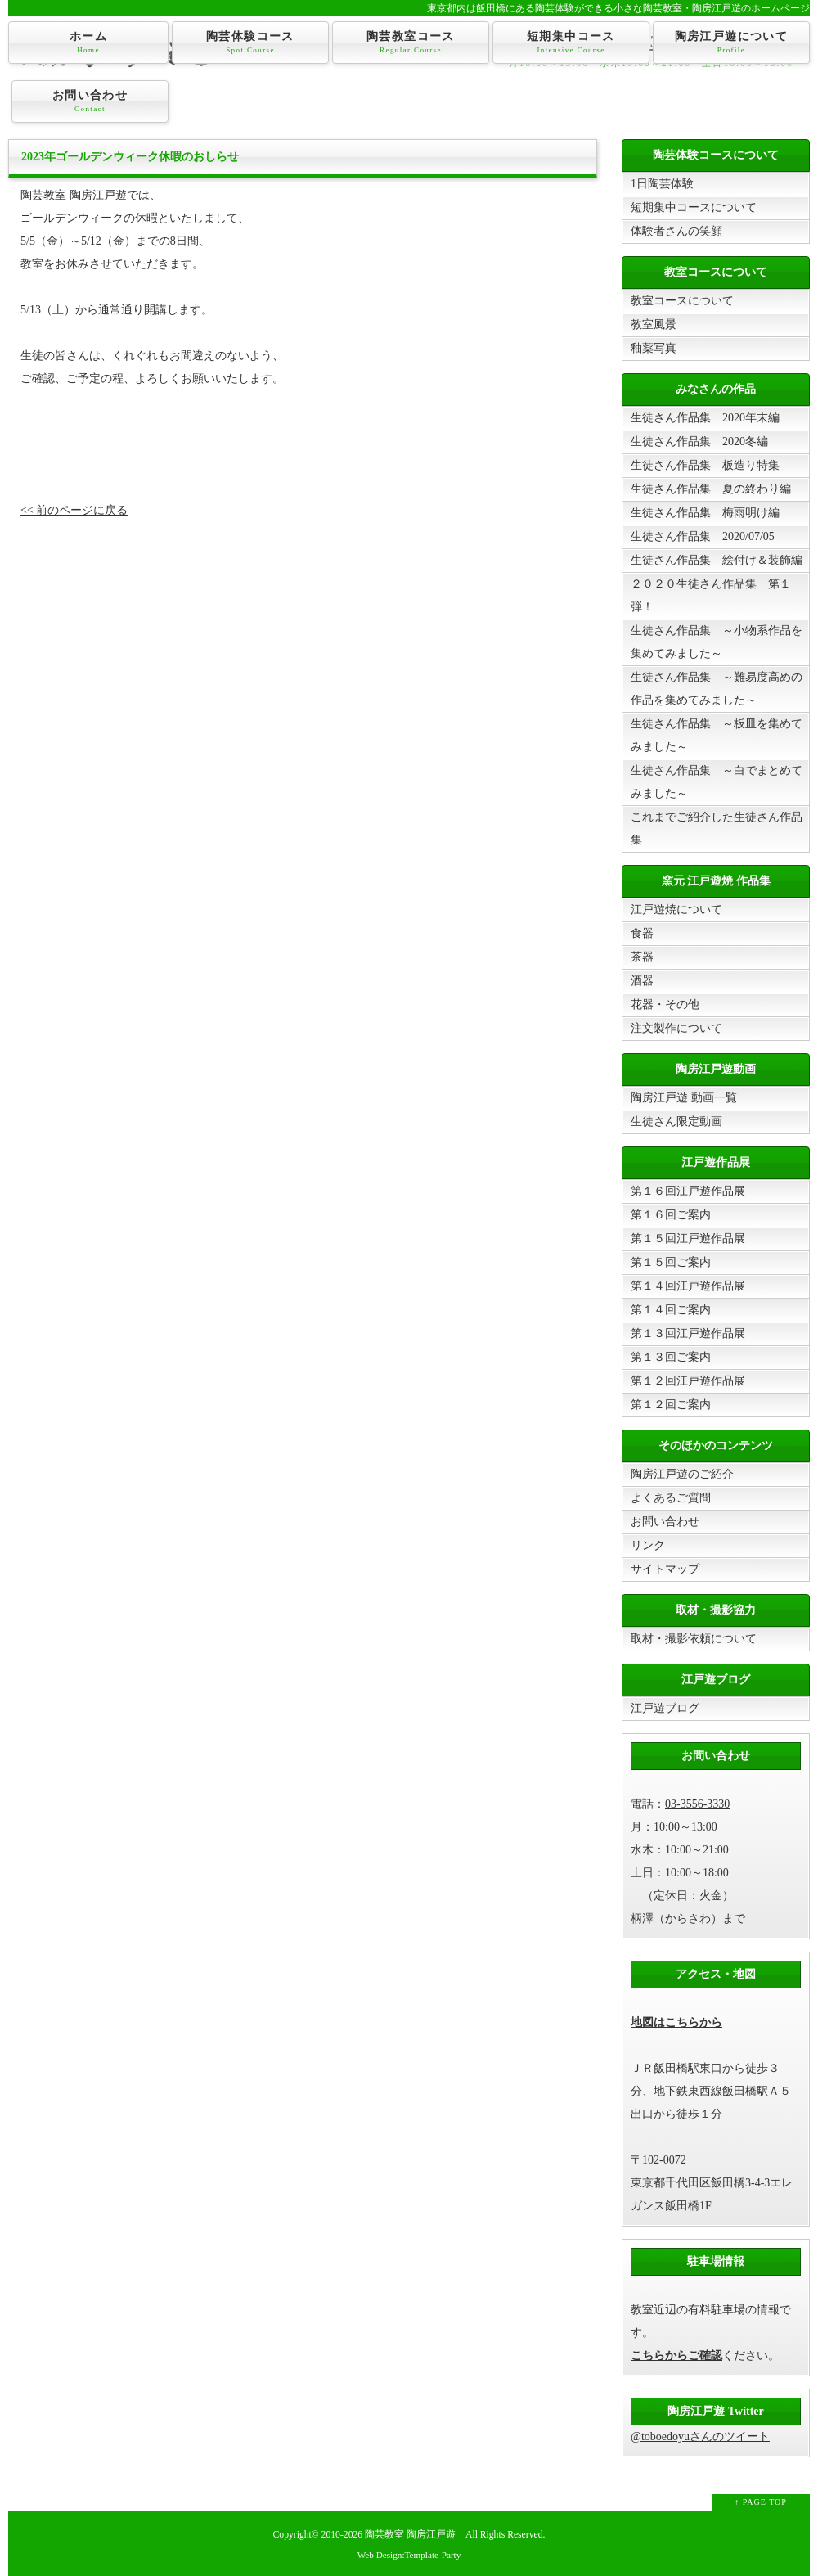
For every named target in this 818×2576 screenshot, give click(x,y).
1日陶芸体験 (662, 184)
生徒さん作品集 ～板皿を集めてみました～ (716, 735)
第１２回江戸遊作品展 (688, 1381)
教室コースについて (682, 301)
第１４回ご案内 (671, 1310)
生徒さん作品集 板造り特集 (705, 465)
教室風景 (653, 324)
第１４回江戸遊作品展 (688, 1286)
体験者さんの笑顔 (676, 231)
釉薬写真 (653, 348)
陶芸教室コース (410, 42)
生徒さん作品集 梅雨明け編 (705, 513)
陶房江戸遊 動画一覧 (684, 1098)
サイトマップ (665, 1569)
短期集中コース (571, 42)
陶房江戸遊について (731, 42)
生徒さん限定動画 (676, 1121)
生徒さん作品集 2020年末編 (705, 418)
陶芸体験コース (250, 42)
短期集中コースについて (694, 207)
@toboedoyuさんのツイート (700, 2436)
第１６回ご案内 (671, 1215)
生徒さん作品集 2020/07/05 (703, 536)
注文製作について (676, 1028)
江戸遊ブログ (665, 1708)
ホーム (88, 42)
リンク (648, 1545)
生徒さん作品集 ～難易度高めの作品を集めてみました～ (716, 688)
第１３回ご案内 (671, 1357)
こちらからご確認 (676, 2355)
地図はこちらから (676, 2022)
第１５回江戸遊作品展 (688, 1238)
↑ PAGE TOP (761, 2501)
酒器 (642, 981)
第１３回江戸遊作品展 (688, 1333)
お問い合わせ (90, 101)
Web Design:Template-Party (409, 2555)
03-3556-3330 (697, 1804)
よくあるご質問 (671, 1498)
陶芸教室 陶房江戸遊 (410, 2534)
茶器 (642, 957)
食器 (642, 933)
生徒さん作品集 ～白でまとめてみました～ (716, 781)
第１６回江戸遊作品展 (688, 1191)
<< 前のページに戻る (74, 510)
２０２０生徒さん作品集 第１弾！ (711, 595)
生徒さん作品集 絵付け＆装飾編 (716, 560)
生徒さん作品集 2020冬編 (699, 441)
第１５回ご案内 (671, 1262)
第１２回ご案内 (671, 1404)
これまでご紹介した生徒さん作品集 (716, 828)
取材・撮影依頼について (694, 1639)
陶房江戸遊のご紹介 (682, 1474)
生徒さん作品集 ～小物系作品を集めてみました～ (716, 642)
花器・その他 (665, 1004)
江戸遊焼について (676, 909)
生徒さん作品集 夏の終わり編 (711, 489)
